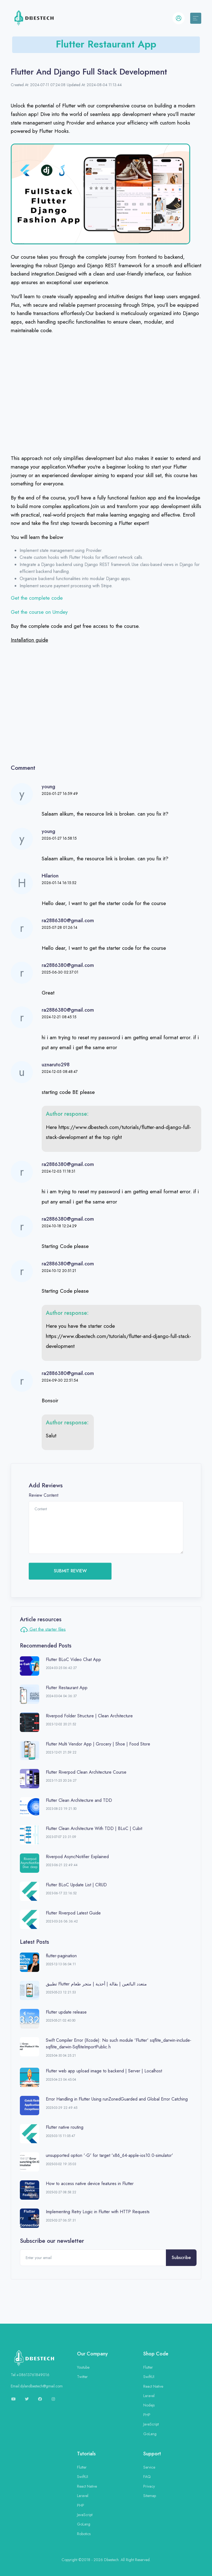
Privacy (149, 2486)
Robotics (84, 2534)
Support (152, 2453)
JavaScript (151, 2424)
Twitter (82, 2376)
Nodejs (149, 2405)
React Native (153, 2386)
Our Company (92, 2353)
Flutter (148, 2367)
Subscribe (181, 2257)
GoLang (150, 2434)
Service (149, 2467)
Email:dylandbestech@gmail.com (37, 2386)
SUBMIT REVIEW (70, 1571)
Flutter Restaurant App (106, 44)
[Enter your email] (93, 2257)
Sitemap (149, 2495)
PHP (146, 2415)
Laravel (149, 2395)
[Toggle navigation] (195, 18)
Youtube (83, 2367)
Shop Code (155, 2353)
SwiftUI (148, 2376)
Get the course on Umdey (39, 612)
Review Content (43, 1495)
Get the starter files (43, 1630)
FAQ (147, 2476)
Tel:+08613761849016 (30, 2374)
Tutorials (86, 2453)
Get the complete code (37, 598)
